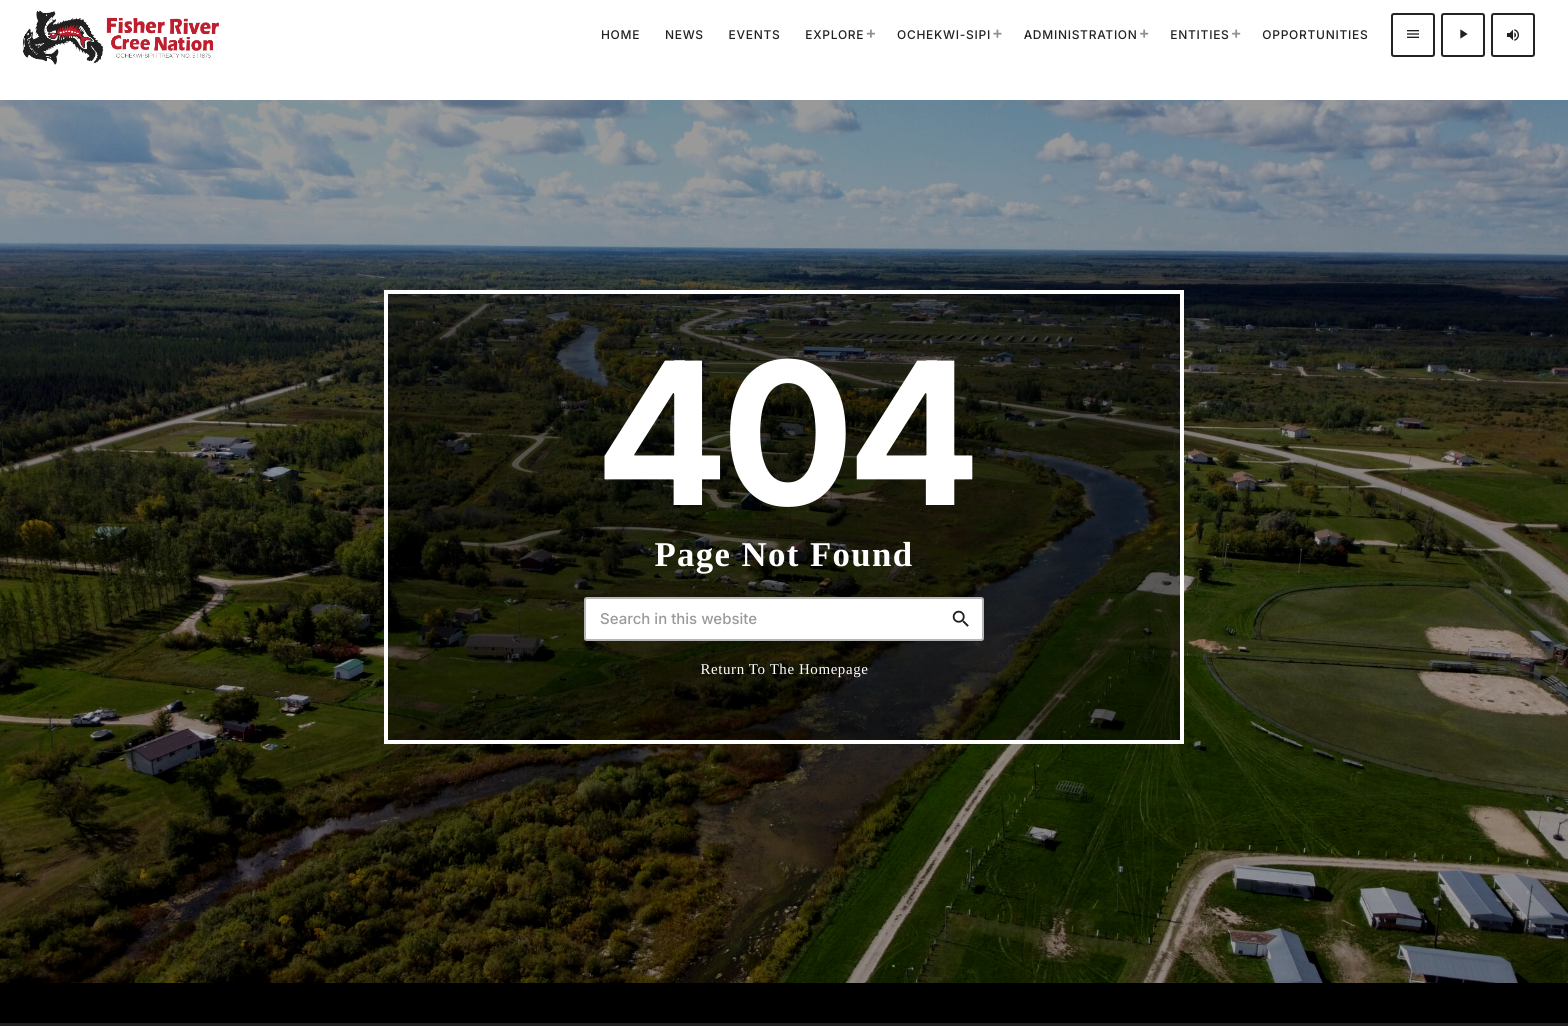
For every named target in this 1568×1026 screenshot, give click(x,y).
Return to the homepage (785, 670)
